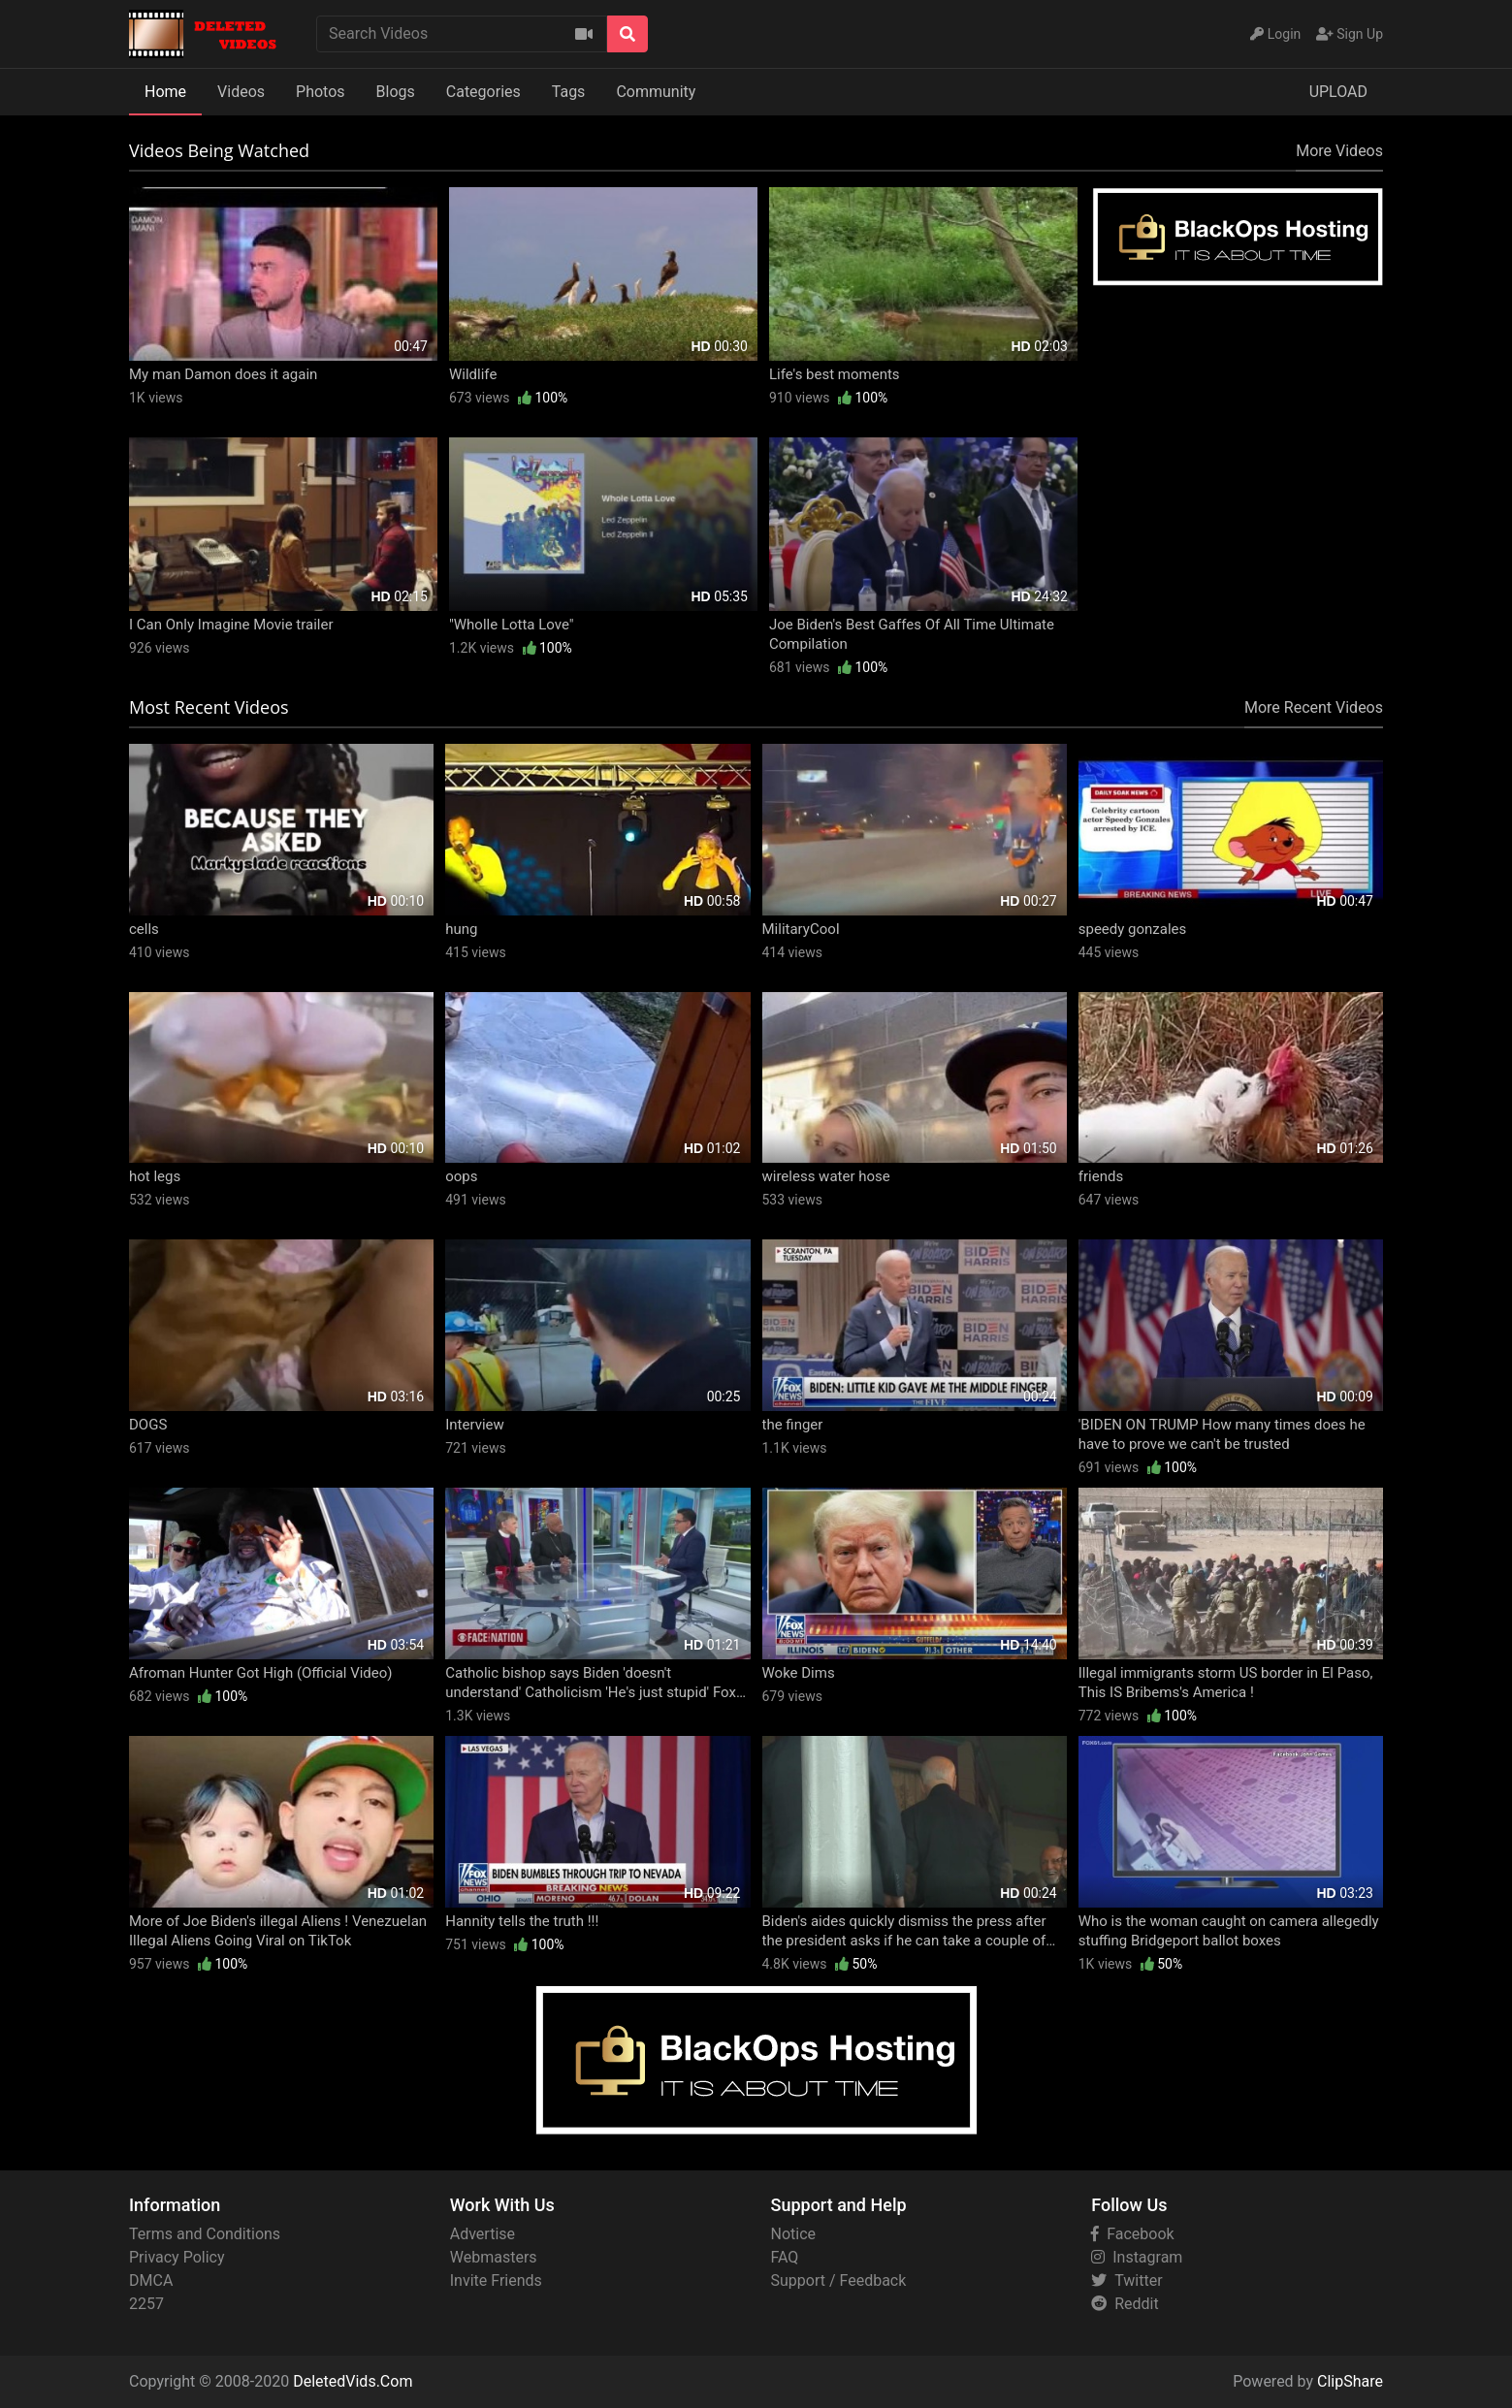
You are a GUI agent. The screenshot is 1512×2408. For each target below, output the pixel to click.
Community (655, 91)
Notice (794, 2234)
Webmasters (493, 2257)
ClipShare (1350, 2381)
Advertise (482, 2234)
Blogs (395, 91)
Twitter (1126, 2280)
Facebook (1132, 2234)
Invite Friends (496, 2280)
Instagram (1136, 2257)
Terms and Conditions (204, 2234)
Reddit (1124, 2304)
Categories (483, 91)
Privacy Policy (177, 2257)
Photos (320, 91)
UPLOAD (1338, 91)
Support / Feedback (839, 2280)
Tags (569, 91)
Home (165, 91)
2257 (146, 2304)
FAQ (785, 2257)
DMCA (151, 2280)
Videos (241, 91)
